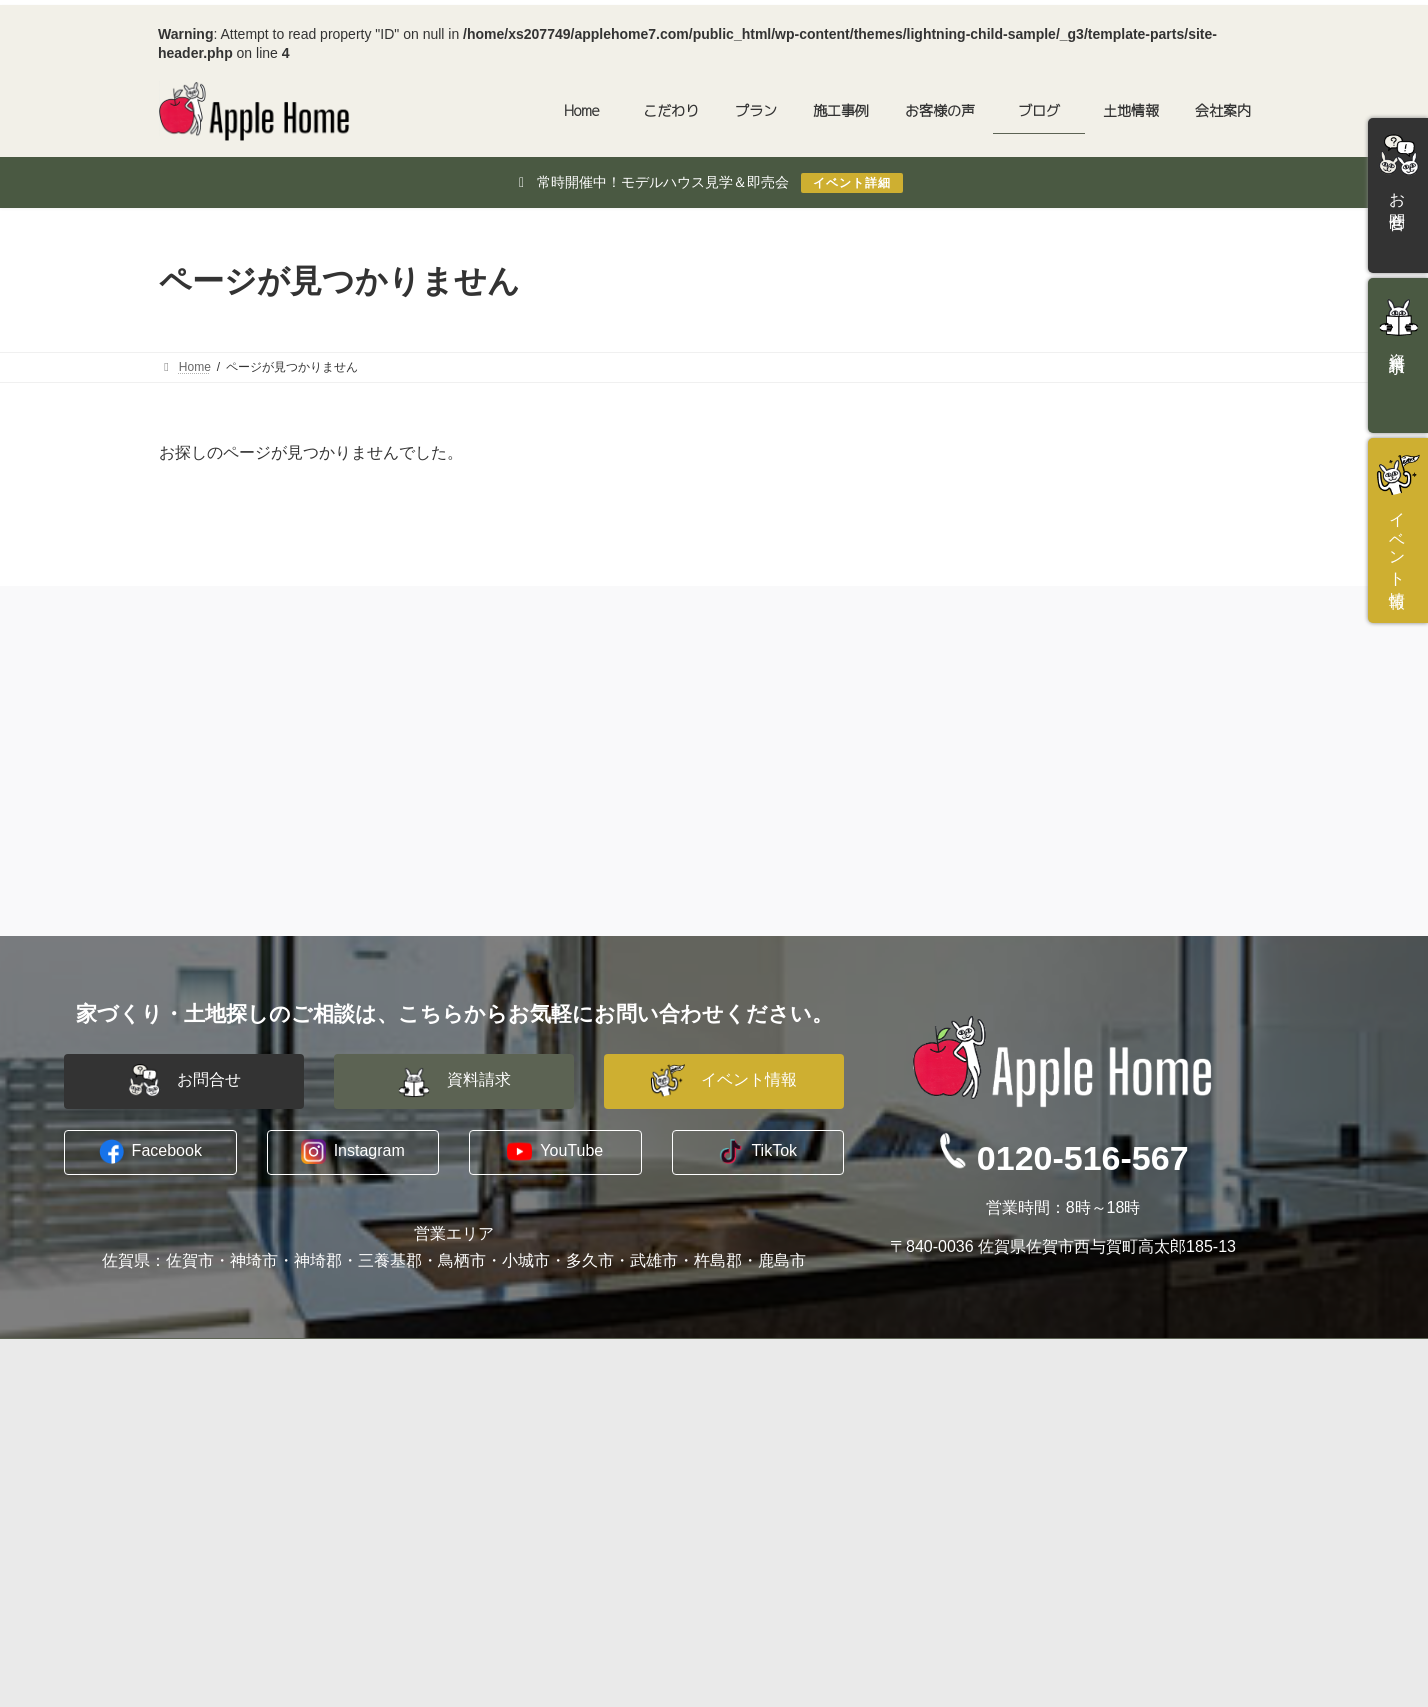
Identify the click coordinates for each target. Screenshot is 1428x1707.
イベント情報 (1067, 1470)
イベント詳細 (852, 183)
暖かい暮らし (215, 1517)
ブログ (764, 1494)
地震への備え (215, 1494)
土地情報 (469, 1565)
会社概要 (771, 1422)
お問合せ (1053, 1422)
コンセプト (208, 1422)
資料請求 (1053, 1446)
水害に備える (215, 1446)
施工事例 (469, 1494)
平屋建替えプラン (511, 1446)
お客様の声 (476, 1518)
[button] (184, 1081)
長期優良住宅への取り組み (257, 1541)
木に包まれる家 (222, 1470)
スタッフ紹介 (785, 1446)
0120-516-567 (1083, 1158)
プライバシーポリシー (813, 1470)
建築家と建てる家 (511, 1422)
